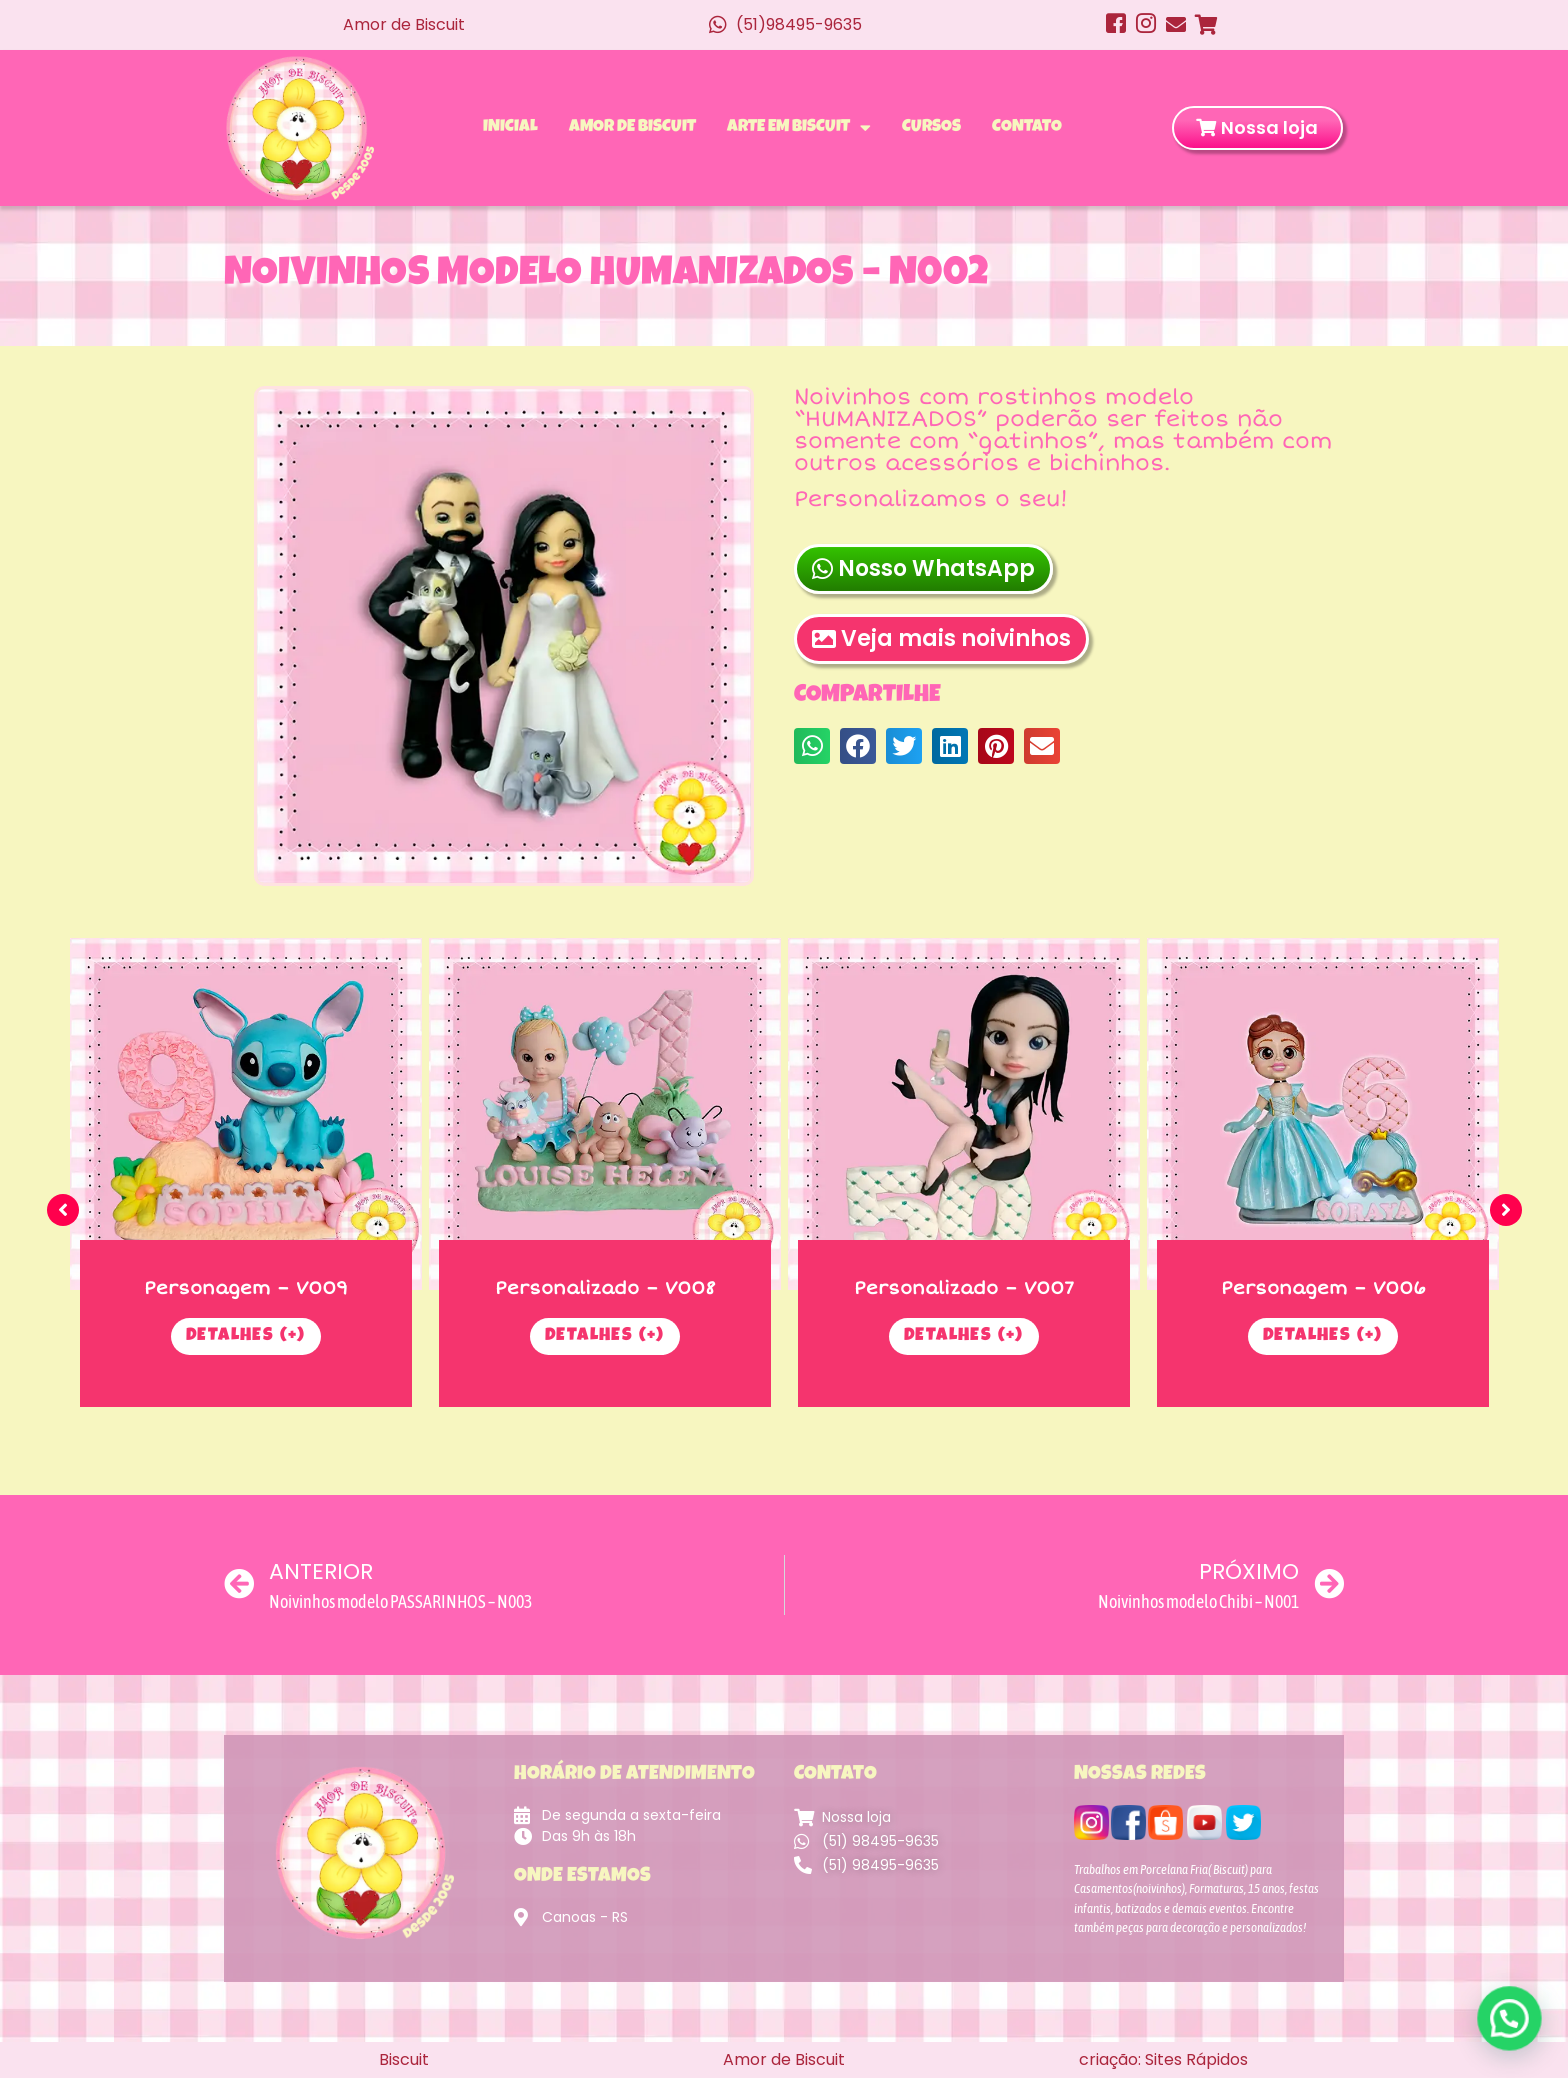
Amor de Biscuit (632, 127)
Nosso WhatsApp (923, 579)
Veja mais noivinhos (941, 649)
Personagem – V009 (246, 1288)
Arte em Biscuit (799, 128)
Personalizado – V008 (605, 1288)
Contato (1027, 127)
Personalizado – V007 (964, 1288)
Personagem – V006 (1323, 1288)
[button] (812, 747)
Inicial (510, 127)
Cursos (931, 127)
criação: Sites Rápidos (1163, 2059)
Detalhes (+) (246, 1337)
